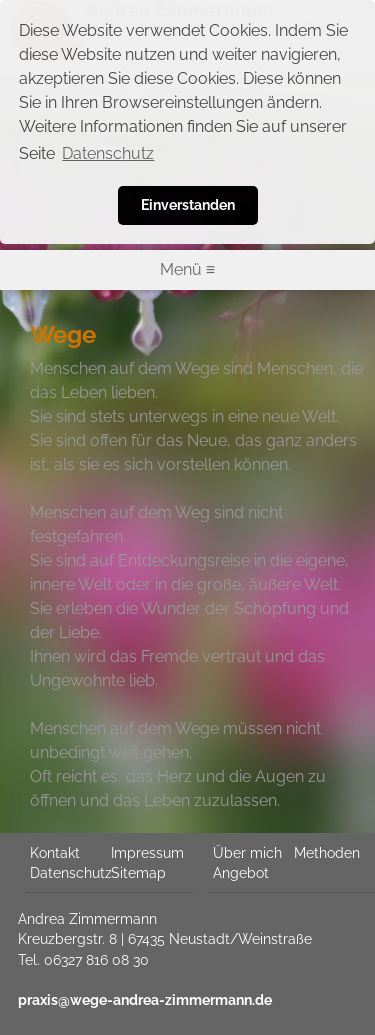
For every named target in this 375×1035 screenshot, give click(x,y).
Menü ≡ (187, 269)
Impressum (147, 853)
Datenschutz (71, 873)
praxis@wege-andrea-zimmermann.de (145, 1000)
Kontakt (55, 853)
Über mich (247, 853)
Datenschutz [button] (108, 153)
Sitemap (138, 873)
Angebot (241, 873)
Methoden (327, 853)
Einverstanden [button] (188, 204)
